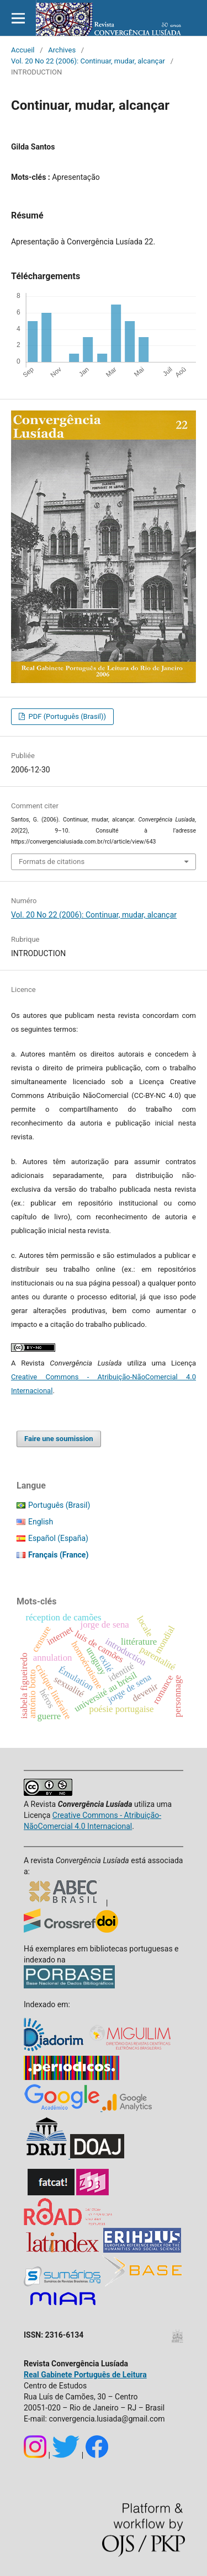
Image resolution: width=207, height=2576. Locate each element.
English (40, 1521)
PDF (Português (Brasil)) (66, 716)
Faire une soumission (58, 1438)
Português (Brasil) (59, 1505)
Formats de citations (51, 861)
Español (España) (58, 1538)
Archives (62, 50)
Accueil (23, 50)
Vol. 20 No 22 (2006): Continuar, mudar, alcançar (88, 61)
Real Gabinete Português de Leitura (85, 2374)
